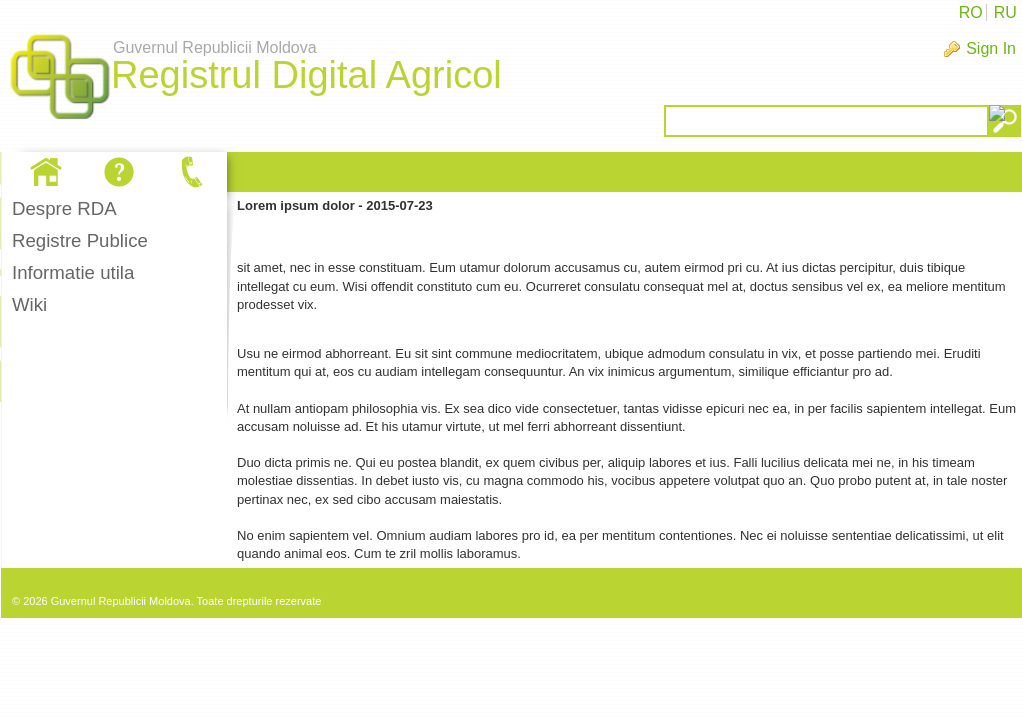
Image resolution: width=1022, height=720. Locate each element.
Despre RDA (64, 208)
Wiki (29, 304)
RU (1005, 12)
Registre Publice (80, 240)
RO (971, 12)
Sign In (991, 48)
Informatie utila (73, 272)
